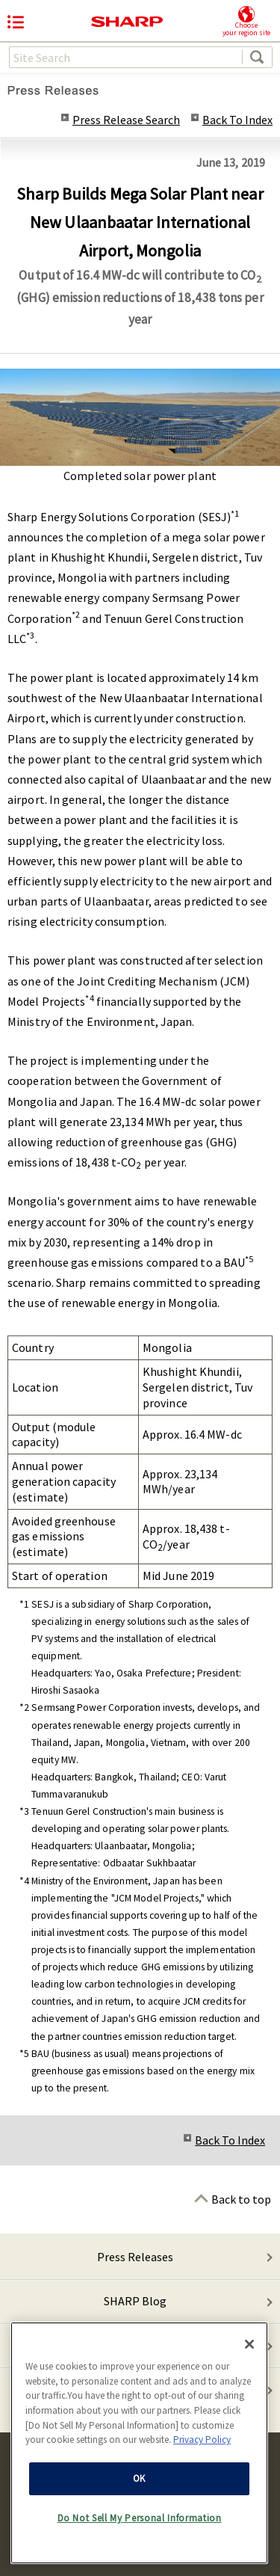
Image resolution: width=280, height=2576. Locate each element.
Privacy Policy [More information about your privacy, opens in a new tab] (202, 2441)
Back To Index (237, 119)
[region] (139, 2444)
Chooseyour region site (246, 21)
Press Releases (135, 2256)
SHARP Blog (135, 2300)
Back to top (241, 2199)
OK (139, 2480)
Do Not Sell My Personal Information (139, 2519)
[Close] (249, 2345)
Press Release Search (126, 119)
